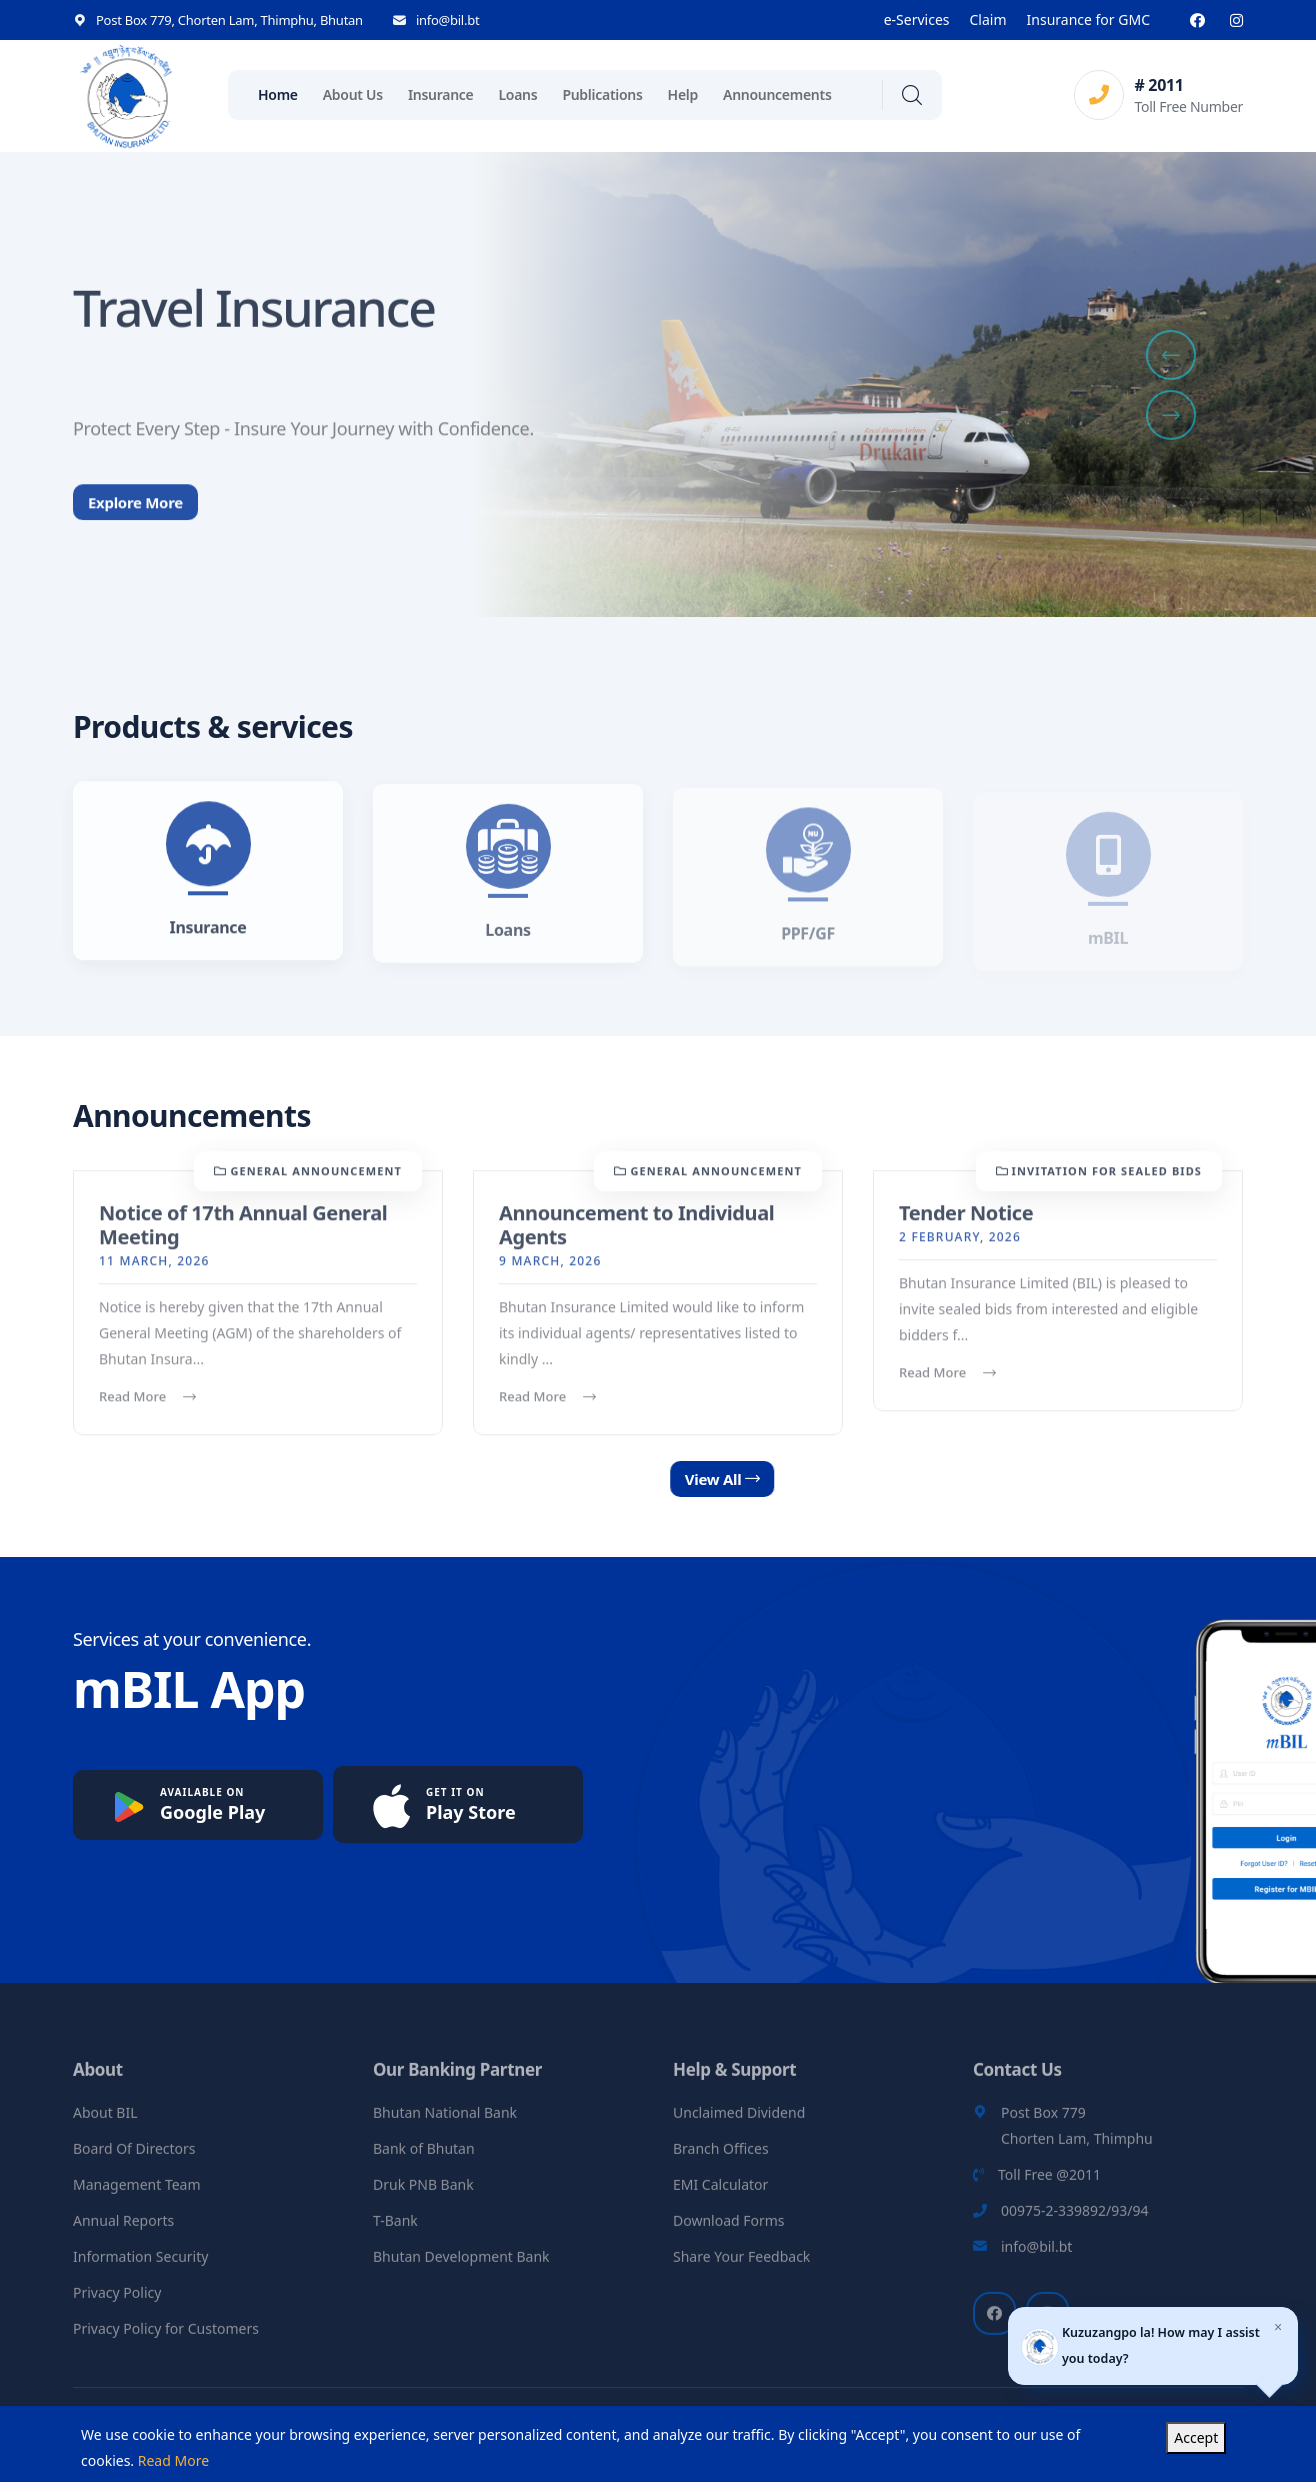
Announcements (777, 94)
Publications (602, 94)
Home (278, 94)
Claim (988, 19)
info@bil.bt (447, 20)
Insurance (441, 94)
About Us (353, 94)
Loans (517, 94)
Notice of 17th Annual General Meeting (243, 1239)
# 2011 (1158, 85)
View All (801, 1479)
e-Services (917, 19)
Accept (1196, 2437)
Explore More (135, 533)
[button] (1171, 355)
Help (683, 94)
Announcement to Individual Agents (636, 1239)
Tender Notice (966, 1227)
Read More (147, 1411)
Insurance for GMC (1088, 19)
